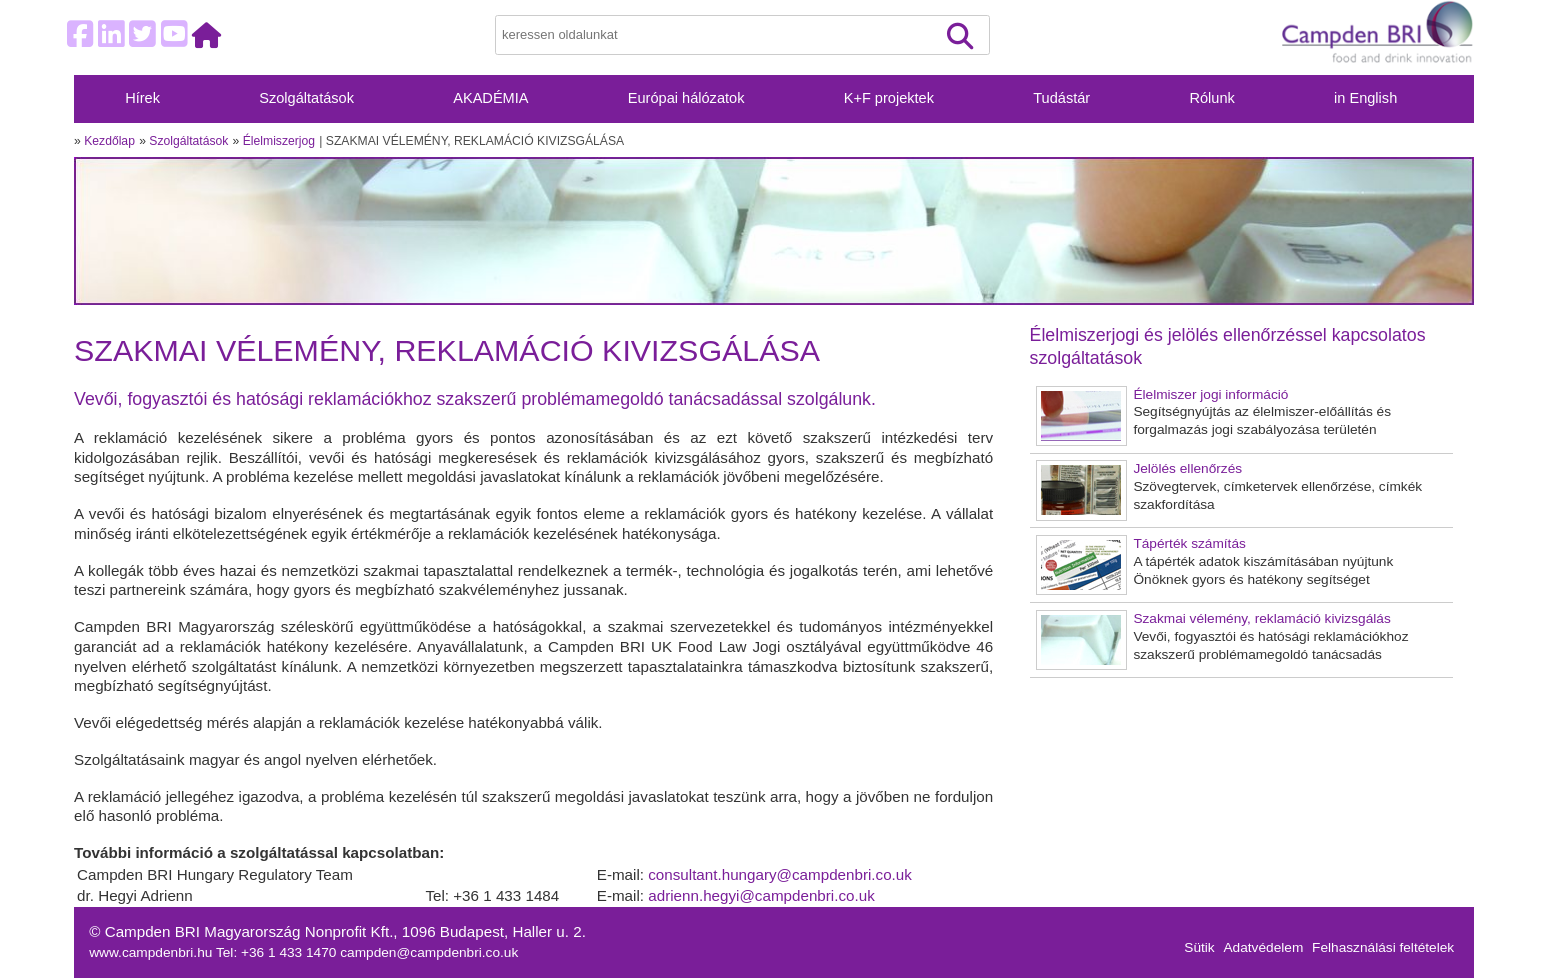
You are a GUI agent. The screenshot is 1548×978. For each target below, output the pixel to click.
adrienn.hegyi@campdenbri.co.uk (761, 895)
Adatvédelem (1263, 947)
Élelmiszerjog (279, 141)
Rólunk (1211, 98)
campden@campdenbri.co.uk (429, 952)
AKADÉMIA (490, 98)
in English (1365, 98)
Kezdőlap (109, 141)
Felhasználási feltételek (1383, 947)
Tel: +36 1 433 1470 (278, 952)
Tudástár (1061, 98)
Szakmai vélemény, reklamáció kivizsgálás (1261, 618)
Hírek (142, 98)
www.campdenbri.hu (152, 952)
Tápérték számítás (1189, 543)
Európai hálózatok (686, 98)
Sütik (1199, 947)
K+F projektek (889, 98)
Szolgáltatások (306, 98)
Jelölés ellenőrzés (1187, 468)
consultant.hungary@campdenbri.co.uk (780, 874)
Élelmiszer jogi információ (1210, 394)
